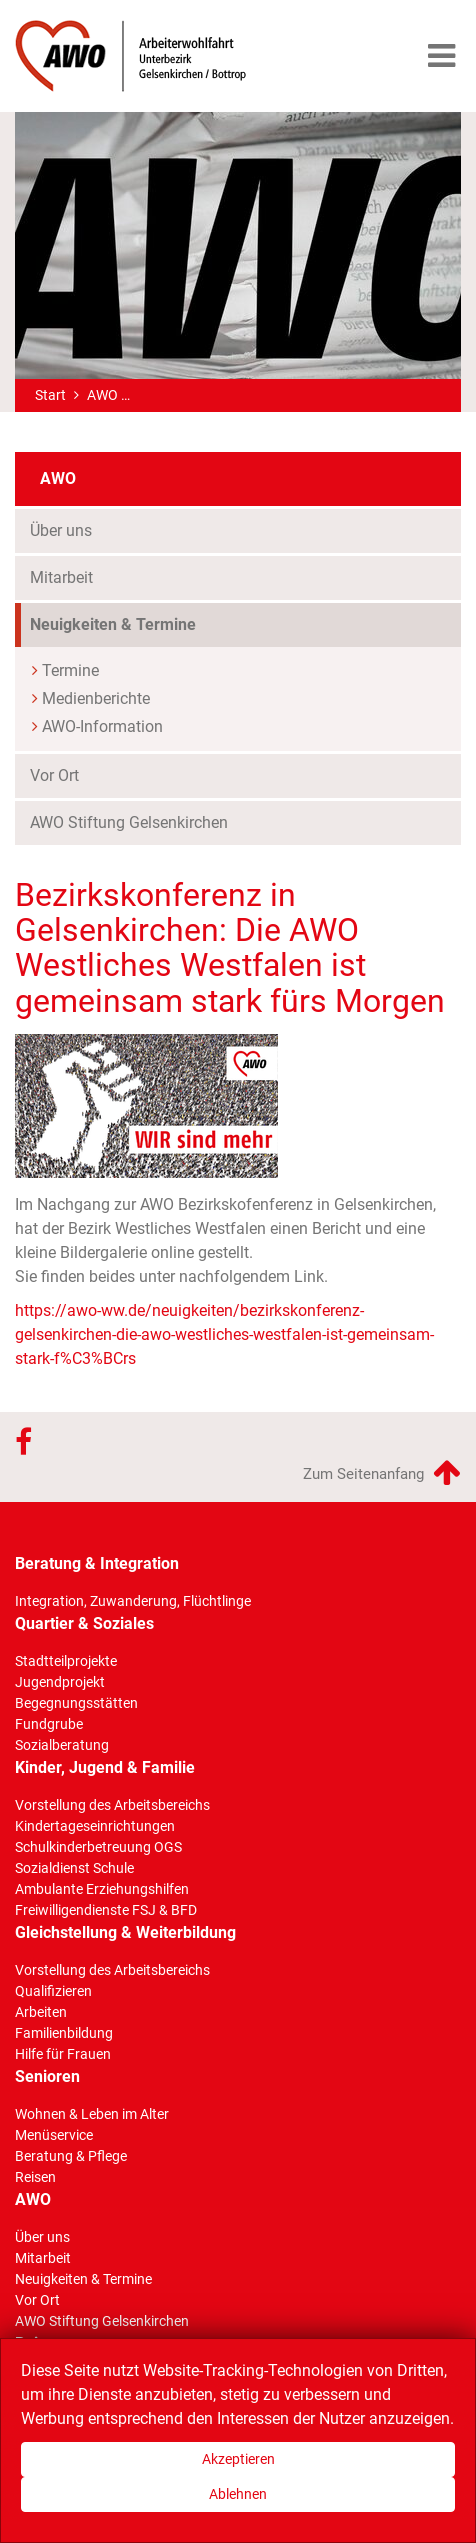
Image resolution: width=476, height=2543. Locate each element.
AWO (102, 395)
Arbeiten (41, 2012)
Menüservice (54, 2135)
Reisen (35, 2177)
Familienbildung (64, 2033)
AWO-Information (102, 726)
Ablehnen (238, 2494)
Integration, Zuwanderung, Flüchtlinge (133, 1601)
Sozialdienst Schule (74, 1868)
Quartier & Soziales (84, 1623)
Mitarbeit (61, 577)
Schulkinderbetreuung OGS (98, 1847)
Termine (70, 670)
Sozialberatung (62, 1745)
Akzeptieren (238, 2459)
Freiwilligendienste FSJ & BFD (106, 1910)
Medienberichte (96, 698)
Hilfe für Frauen (63, 2054)
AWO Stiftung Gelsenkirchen (129, 822)
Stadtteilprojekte (66, 1661)
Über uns (61, 530)
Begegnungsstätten (76, 1703)
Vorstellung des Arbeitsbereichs (112, 1805)
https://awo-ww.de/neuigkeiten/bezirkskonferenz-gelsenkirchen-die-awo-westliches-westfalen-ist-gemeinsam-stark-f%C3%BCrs (224, 1334)
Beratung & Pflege (71, 2156)
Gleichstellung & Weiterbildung (125, 1932)
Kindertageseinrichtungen (95, 1826)
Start (50, 395)
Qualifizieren (53, 1991)
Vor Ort (54, 775)
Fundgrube (49, 1724)
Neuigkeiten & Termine (113, 624)
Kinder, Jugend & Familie (105, 1767)
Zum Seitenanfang (382, 1472)
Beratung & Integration (97, 1563)
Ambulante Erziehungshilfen (102, 1889)
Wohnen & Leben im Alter (92, 2114)
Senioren (47, 2076)
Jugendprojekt (60, 1682)
